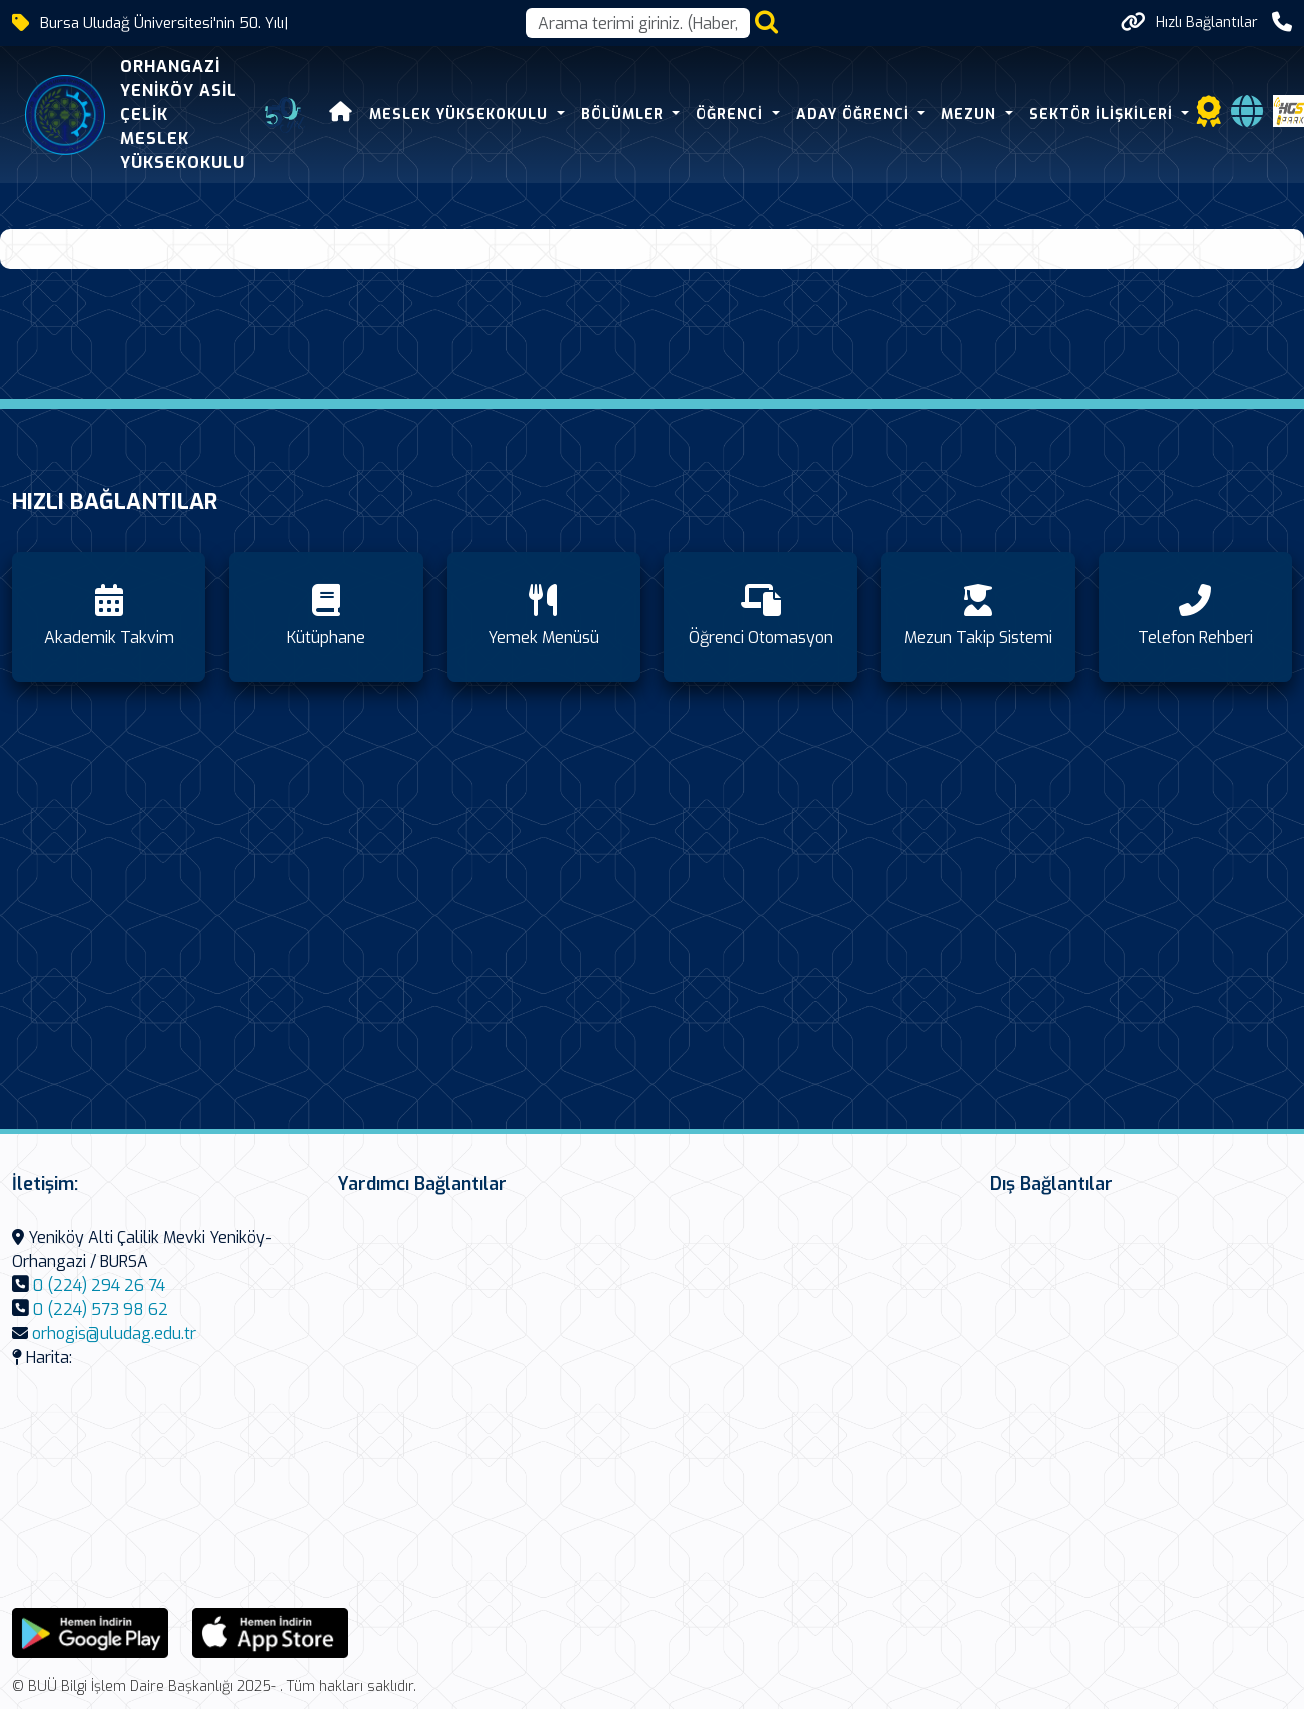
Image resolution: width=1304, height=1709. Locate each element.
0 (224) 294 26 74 (99, 1285)
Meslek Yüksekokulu (460, 114)
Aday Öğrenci (854, 114)
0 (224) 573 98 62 (100, 1309)
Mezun (970, 114)
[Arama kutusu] (638, 23)
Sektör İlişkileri (1102, 114)
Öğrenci (731, 114)
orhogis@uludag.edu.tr (114, 1333)
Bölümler (624, 114)
